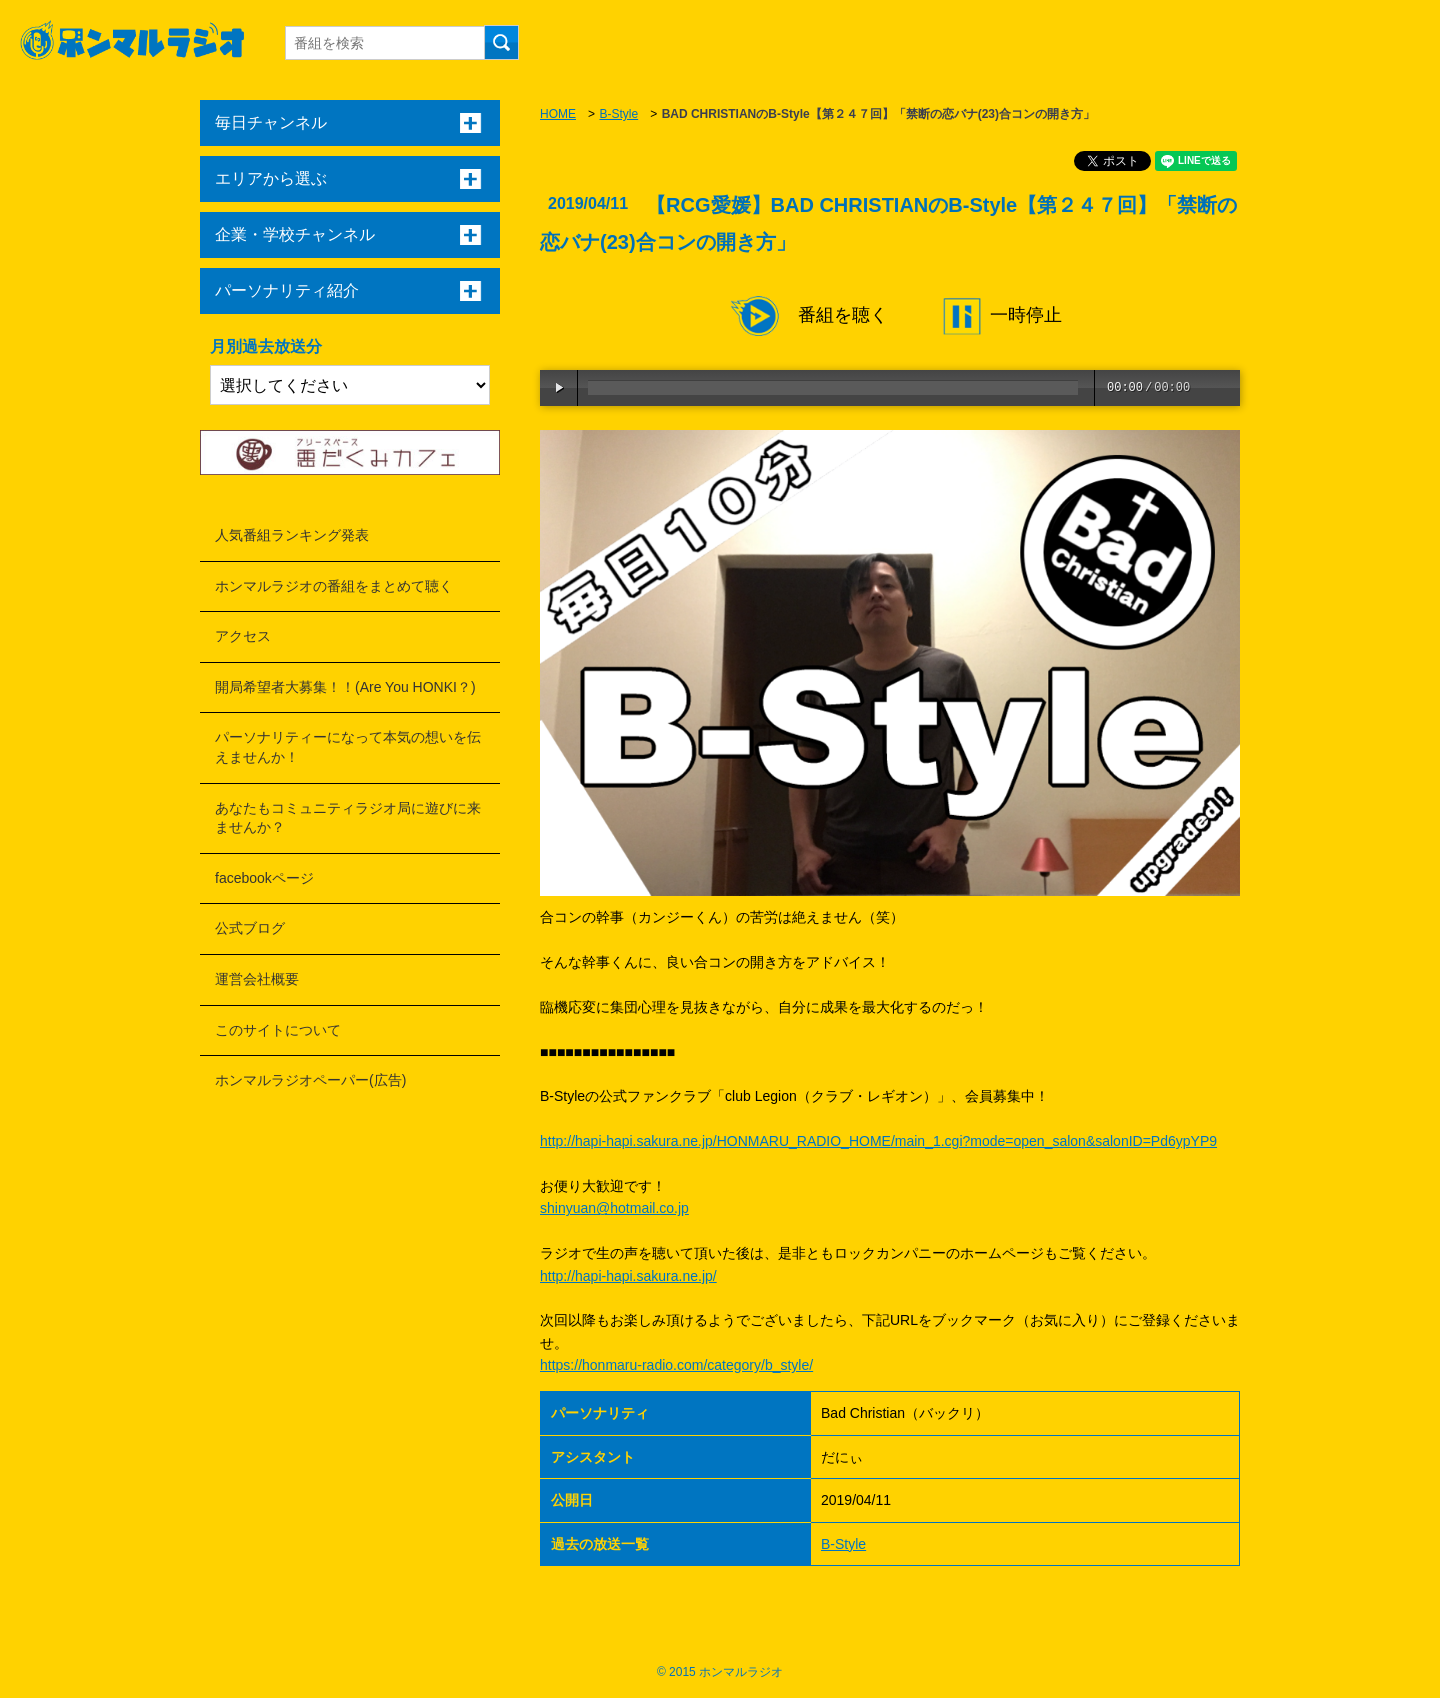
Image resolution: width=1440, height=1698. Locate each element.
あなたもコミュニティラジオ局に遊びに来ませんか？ (348, 818)
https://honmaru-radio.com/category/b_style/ (676, 1365)
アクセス (243, 636)
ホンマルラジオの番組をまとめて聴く (334, 586)
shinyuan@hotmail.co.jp (614, 1208)
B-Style (618, 114)
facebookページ (264, 878)
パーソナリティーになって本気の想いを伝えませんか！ (348, 747)
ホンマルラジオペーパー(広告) (310, 1080)
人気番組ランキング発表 (292, 535)
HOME (558, 114)
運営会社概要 (257, 979)
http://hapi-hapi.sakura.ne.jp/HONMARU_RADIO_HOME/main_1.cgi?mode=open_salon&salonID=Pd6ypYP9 (878, 1141)
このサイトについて (278, 1030)
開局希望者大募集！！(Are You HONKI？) (345, 687)
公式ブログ (250, 928)
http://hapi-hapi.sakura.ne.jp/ (628, 1276)
